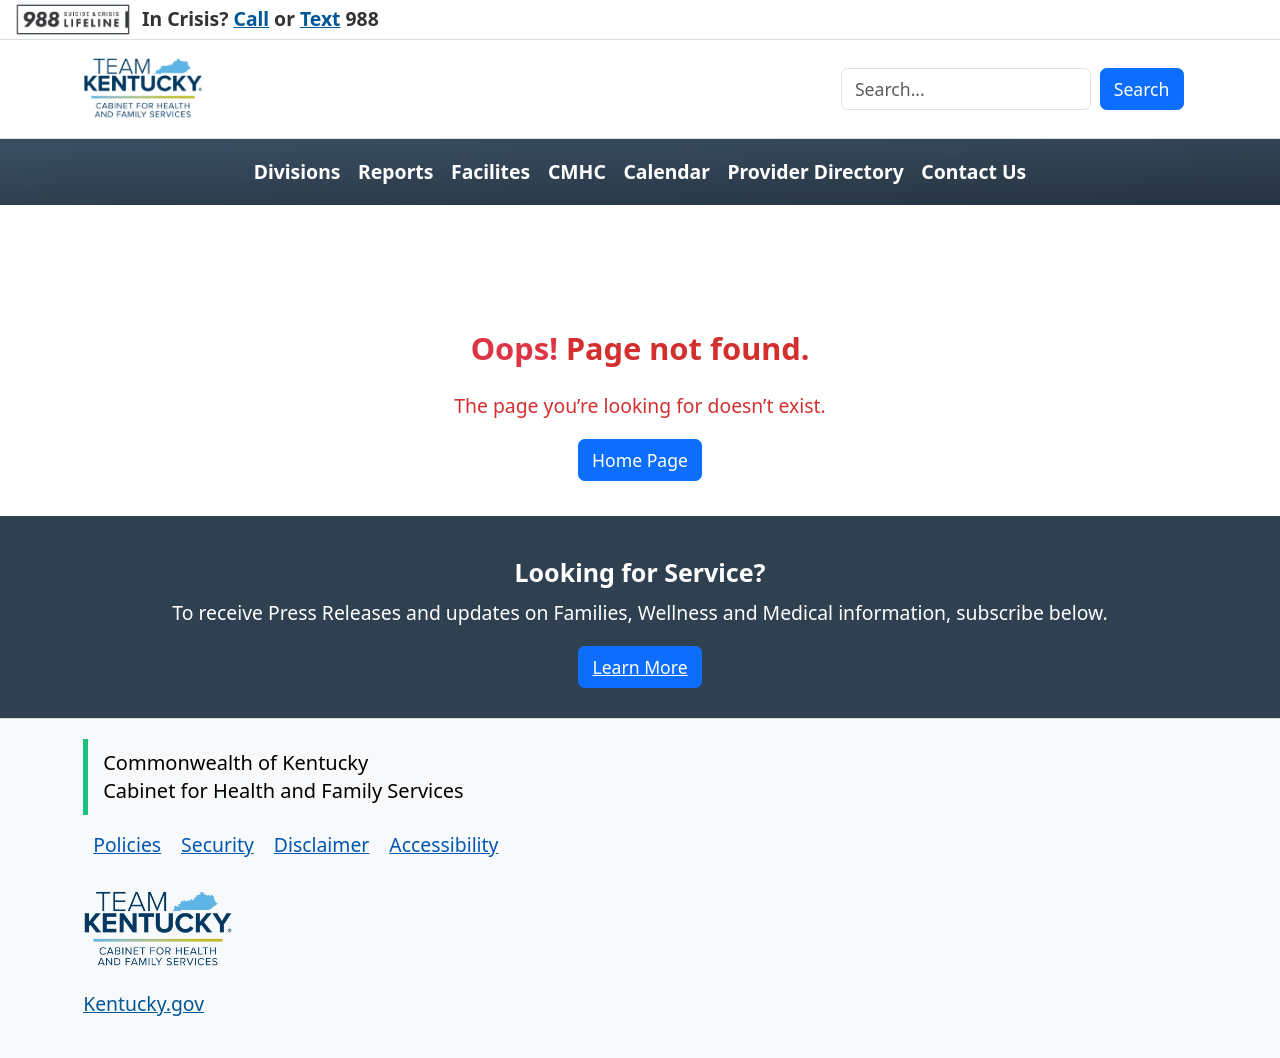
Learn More (646, 670)
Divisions (297, 171)
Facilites (490, 171)
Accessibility (443, 844)
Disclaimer (322, 844)
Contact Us (973, 171)
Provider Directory (815, 171)
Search (1142, 89)
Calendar (666, 171)
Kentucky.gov (143, 1003)
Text (320, 18)
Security (217, 844)
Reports (395, 171)
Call (252, 18)
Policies (127, 844)
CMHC (577, 171)
